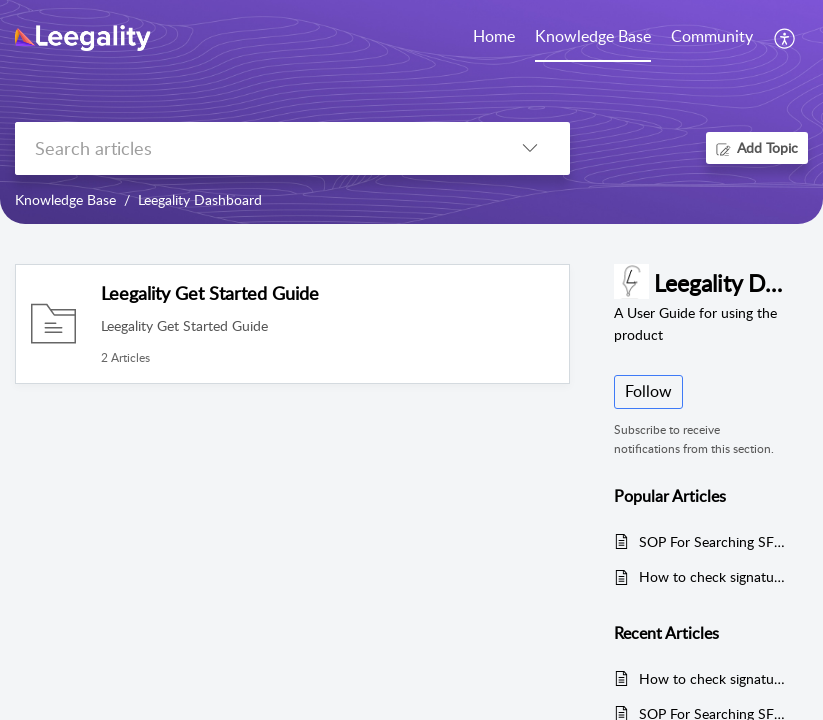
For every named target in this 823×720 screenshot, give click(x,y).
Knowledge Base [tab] (593, 36)
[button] (785, 38)
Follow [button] (648, 391)
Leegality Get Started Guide (210, 293)
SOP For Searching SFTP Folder (713, 541)
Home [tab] (494, 36)
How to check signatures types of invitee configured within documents (713, 576)
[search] (252, 148)
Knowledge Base (65, 199)
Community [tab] (712, 36)
